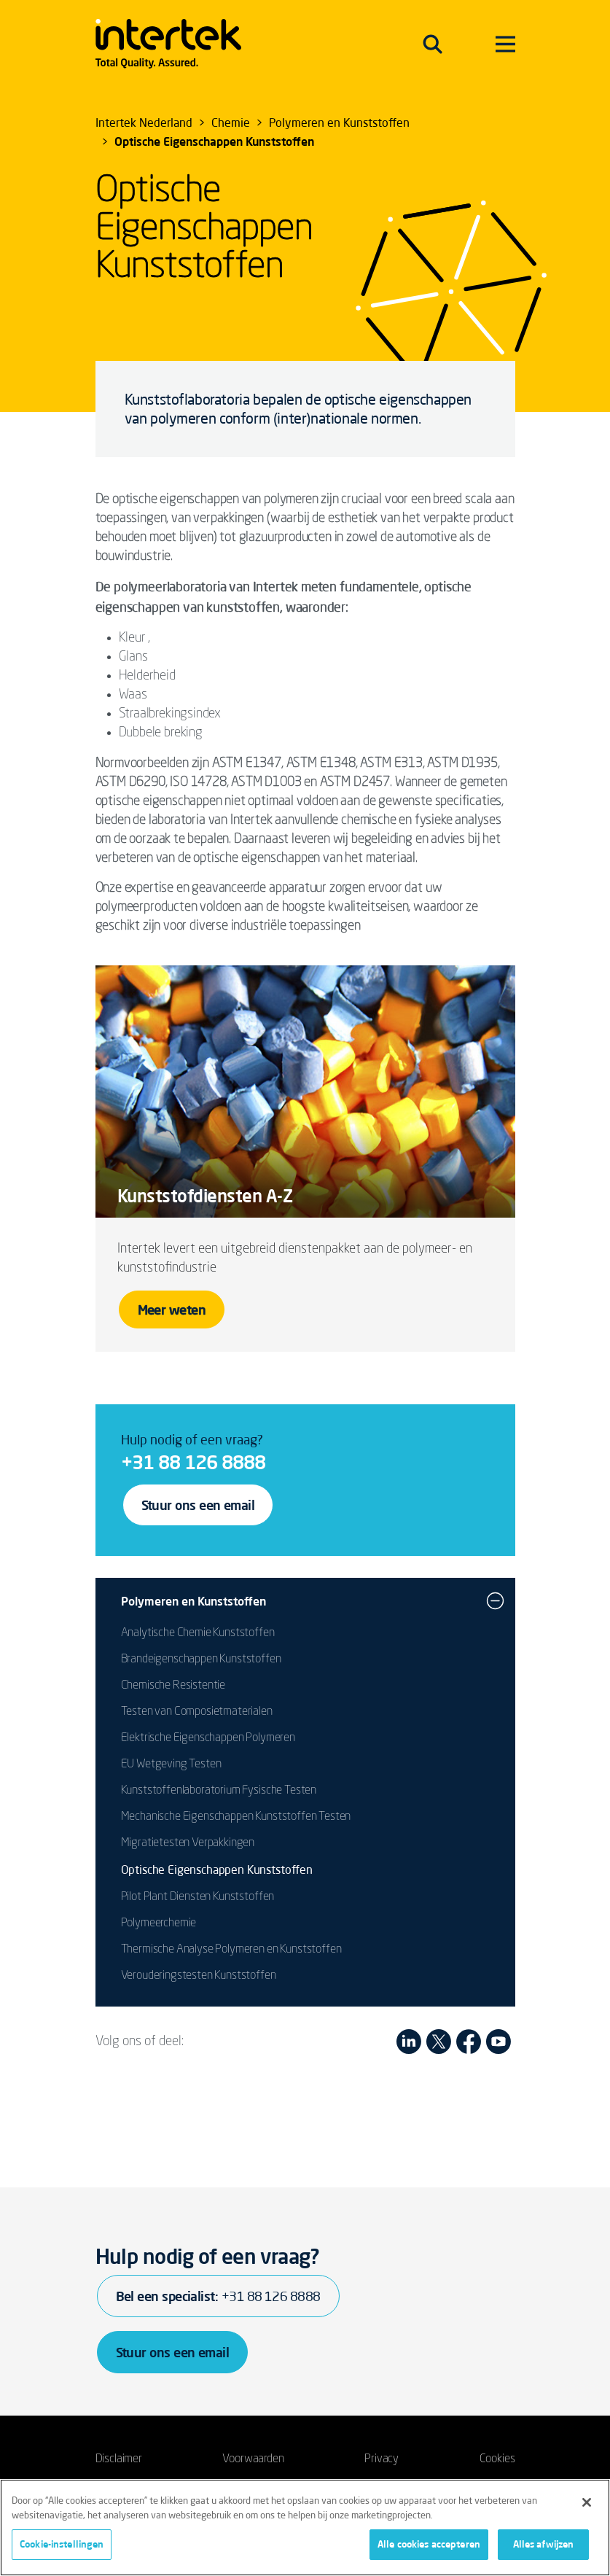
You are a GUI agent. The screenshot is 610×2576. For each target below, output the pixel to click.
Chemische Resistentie (173, 1686)
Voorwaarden (253, 2459)
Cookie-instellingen (61, 2544)
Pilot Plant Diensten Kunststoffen (198, 1897)
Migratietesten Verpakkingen (188, 1843)
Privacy (381, 2459)
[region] (305, 2527)
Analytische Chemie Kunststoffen (198, 1633)
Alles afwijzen (543, 2544)
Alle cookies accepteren (429, 2544)
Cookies (497, 2459)
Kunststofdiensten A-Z (205, 1196)
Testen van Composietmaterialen (197, 1712)
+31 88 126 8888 (193, 1462)
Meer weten (172, 1309)
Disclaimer (118, 2459)
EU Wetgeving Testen (171, 1764)
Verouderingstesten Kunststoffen (198, 1976)
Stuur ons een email (198, 1505)
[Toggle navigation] (432, 43)
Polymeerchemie (159, 1923)
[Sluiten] (587, 2502)
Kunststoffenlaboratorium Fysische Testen (219, 1791)
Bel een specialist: (218, 2296)
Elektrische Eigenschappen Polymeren (208, 1738)
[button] (495, 1601)
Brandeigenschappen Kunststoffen (201, 1659)
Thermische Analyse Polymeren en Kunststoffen (231, 1950)
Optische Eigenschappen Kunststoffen (217, 1869)
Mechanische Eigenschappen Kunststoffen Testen (236, 1817)
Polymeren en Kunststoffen (193, 1601)
